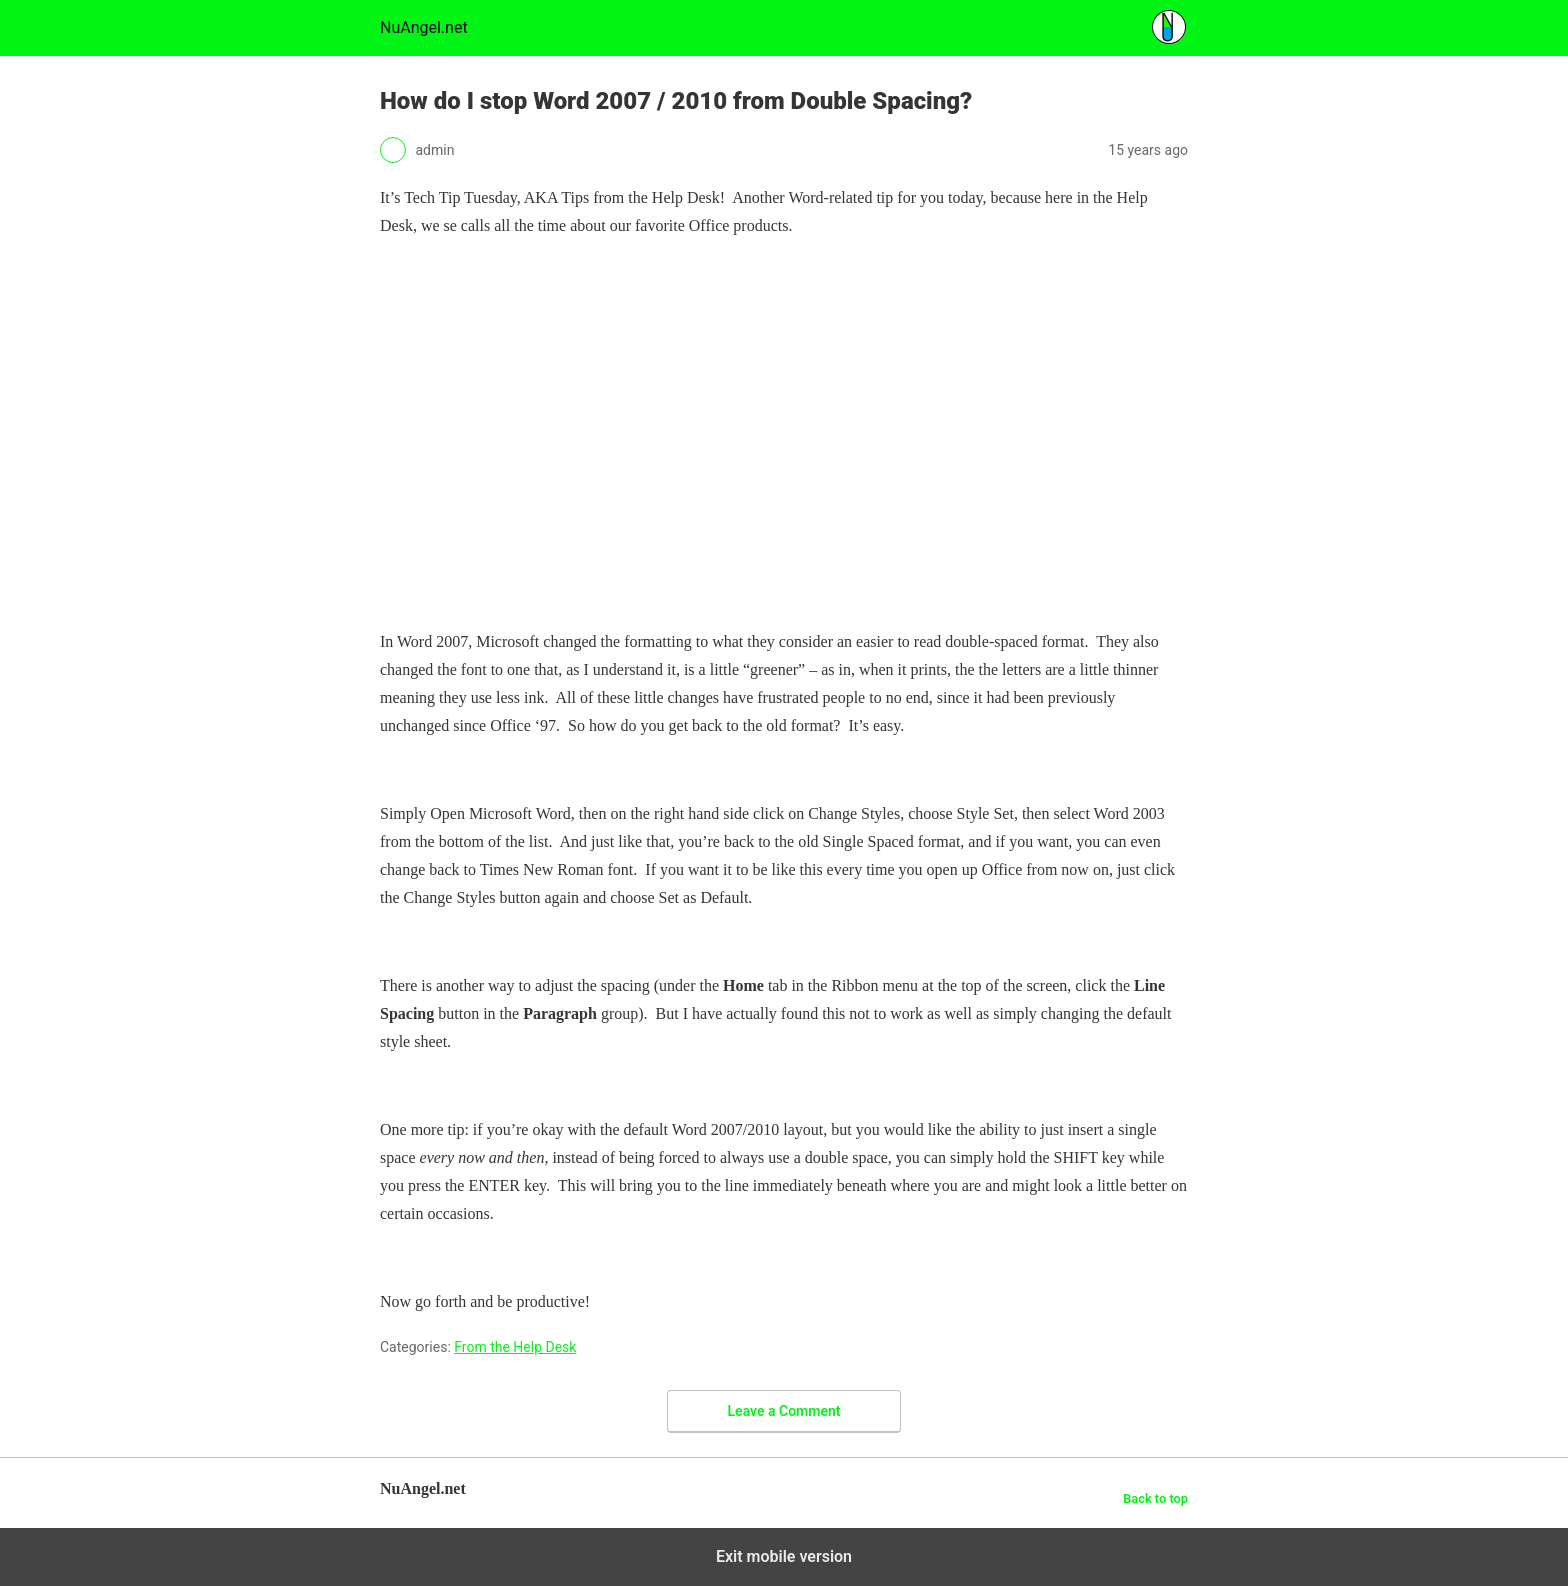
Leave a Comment (784, 1411)
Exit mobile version (784, 1556)
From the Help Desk (515, 1347)
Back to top (1155, 1498)
